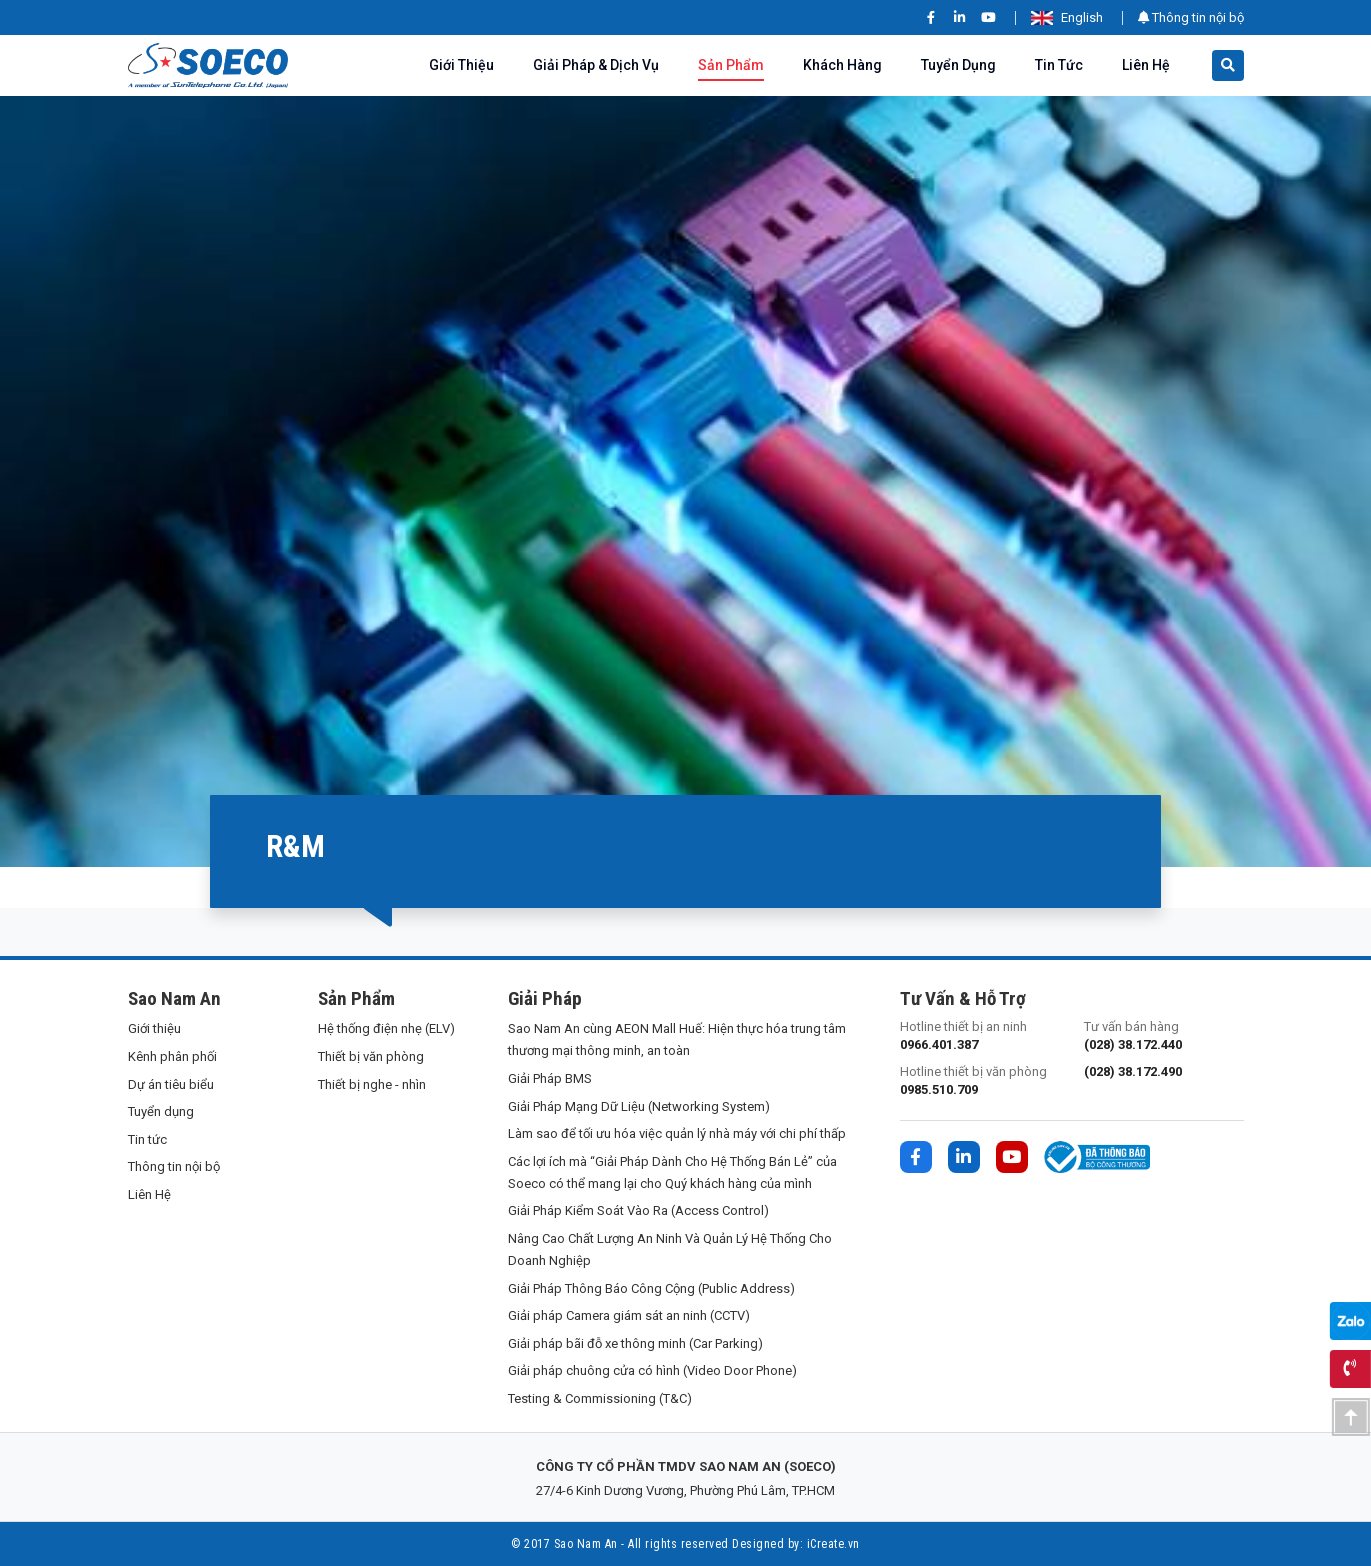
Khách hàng (842, 65)
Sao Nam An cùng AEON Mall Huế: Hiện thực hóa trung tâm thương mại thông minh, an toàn (677, 1039)
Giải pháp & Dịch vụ (596, 65)
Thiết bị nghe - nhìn (372, 1084)
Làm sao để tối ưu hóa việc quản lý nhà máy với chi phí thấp (677, 1133)
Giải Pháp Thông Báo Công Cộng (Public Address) (651, 1288)
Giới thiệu (461, 65)
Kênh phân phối (172, 1056)
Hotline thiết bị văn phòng (980, 1081)
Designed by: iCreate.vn (796, 1544)
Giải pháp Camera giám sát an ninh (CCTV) (629, 1315)
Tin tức (1059, 65)
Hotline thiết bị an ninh (980, 1036)
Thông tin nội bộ (1191, 17)
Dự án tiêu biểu (171, 1084)
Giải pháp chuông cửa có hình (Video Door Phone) (652, 1370)
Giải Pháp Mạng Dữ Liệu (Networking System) (639, 1106)
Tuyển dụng (958, 65)
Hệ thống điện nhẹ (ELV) (386, 1028)
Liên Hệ (1146, 65)
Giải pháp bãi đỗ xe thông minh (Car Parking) (635, 1343)
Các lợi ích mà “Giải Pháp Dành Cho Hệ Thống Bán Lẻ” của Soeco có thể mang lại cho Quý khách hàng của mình (672, 1172)
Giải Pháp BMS (550, 1078)
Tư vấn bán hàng (1164, 1036)
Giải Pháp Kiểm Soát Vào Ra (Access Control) (638, 1210)
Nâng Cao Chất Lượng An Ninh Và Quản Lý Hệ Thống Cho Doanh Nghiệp (670, 1249)
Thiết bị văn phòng (371, 1056)
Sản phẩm (731, 65)
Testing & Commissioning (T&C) (600, 1398)
